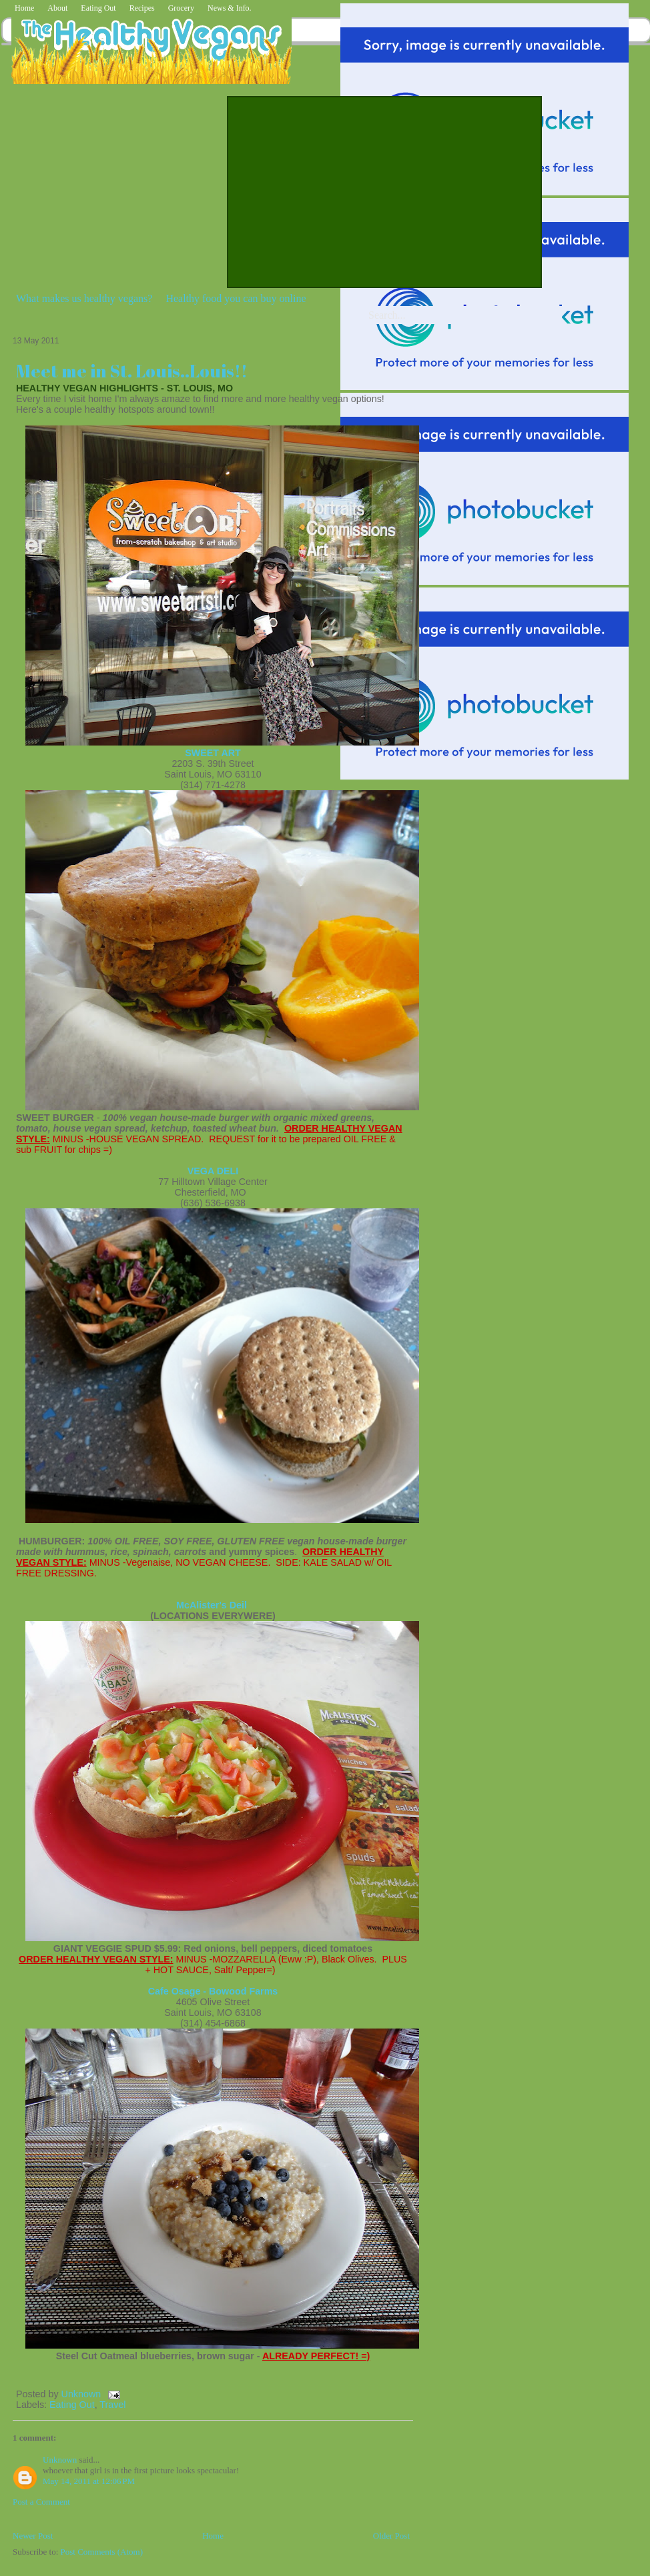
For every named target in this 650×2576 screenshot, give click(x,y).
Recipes (142, 8)
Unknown (82, 2394)
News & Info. (230, 8)
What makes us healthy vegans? (84, 298)
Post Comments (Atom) (102, 2552)
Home (24, 8)
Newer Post (33, 2536)
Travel (112, 2404)
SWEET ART (213, 753)
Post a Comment (41, 2502)
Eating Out (98, 8)
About (57, 8)
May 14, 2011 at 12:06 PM (89, 2481)
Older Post (391, 2536)
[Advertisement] (371, 190)
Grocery (181, 8)
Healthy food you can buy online (236, 298)
